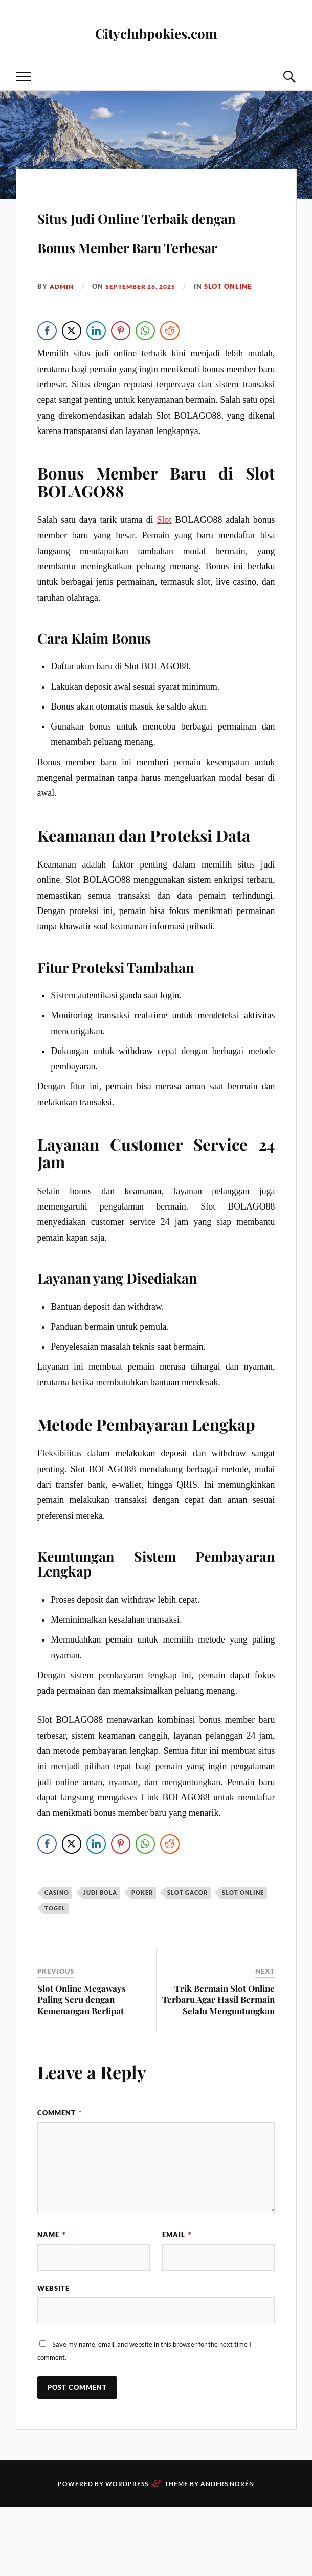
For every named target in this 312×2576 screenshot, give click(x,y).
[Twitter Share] (72, 390)
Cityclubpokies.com (156, 31)
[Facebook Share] (47, 390)
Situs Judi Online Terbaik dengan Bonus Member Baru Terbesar (154, 258)
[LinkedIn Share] (96, 390)
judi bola (100, 1953)
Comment (59, 2174)
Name (51, 2295)
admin (63, 345)
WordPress (126, 2552)
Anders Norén (227, 2552)
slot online (236, 345)
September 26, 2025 (145, 345)
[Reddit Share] (170, 390)
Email (176, 2295)
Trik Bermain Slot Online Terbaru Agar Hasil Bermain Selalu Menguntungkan (218, 2060)
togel (54, 1969)
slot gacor (187, 1953)
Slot (164, 580)
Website (53, 2353)
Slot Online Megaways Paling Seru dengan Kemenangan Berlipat (81, 2060)
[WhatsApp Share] (145, 390)
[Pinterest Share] (121, 390)
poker (142, 1953)
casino (56, 1953)
